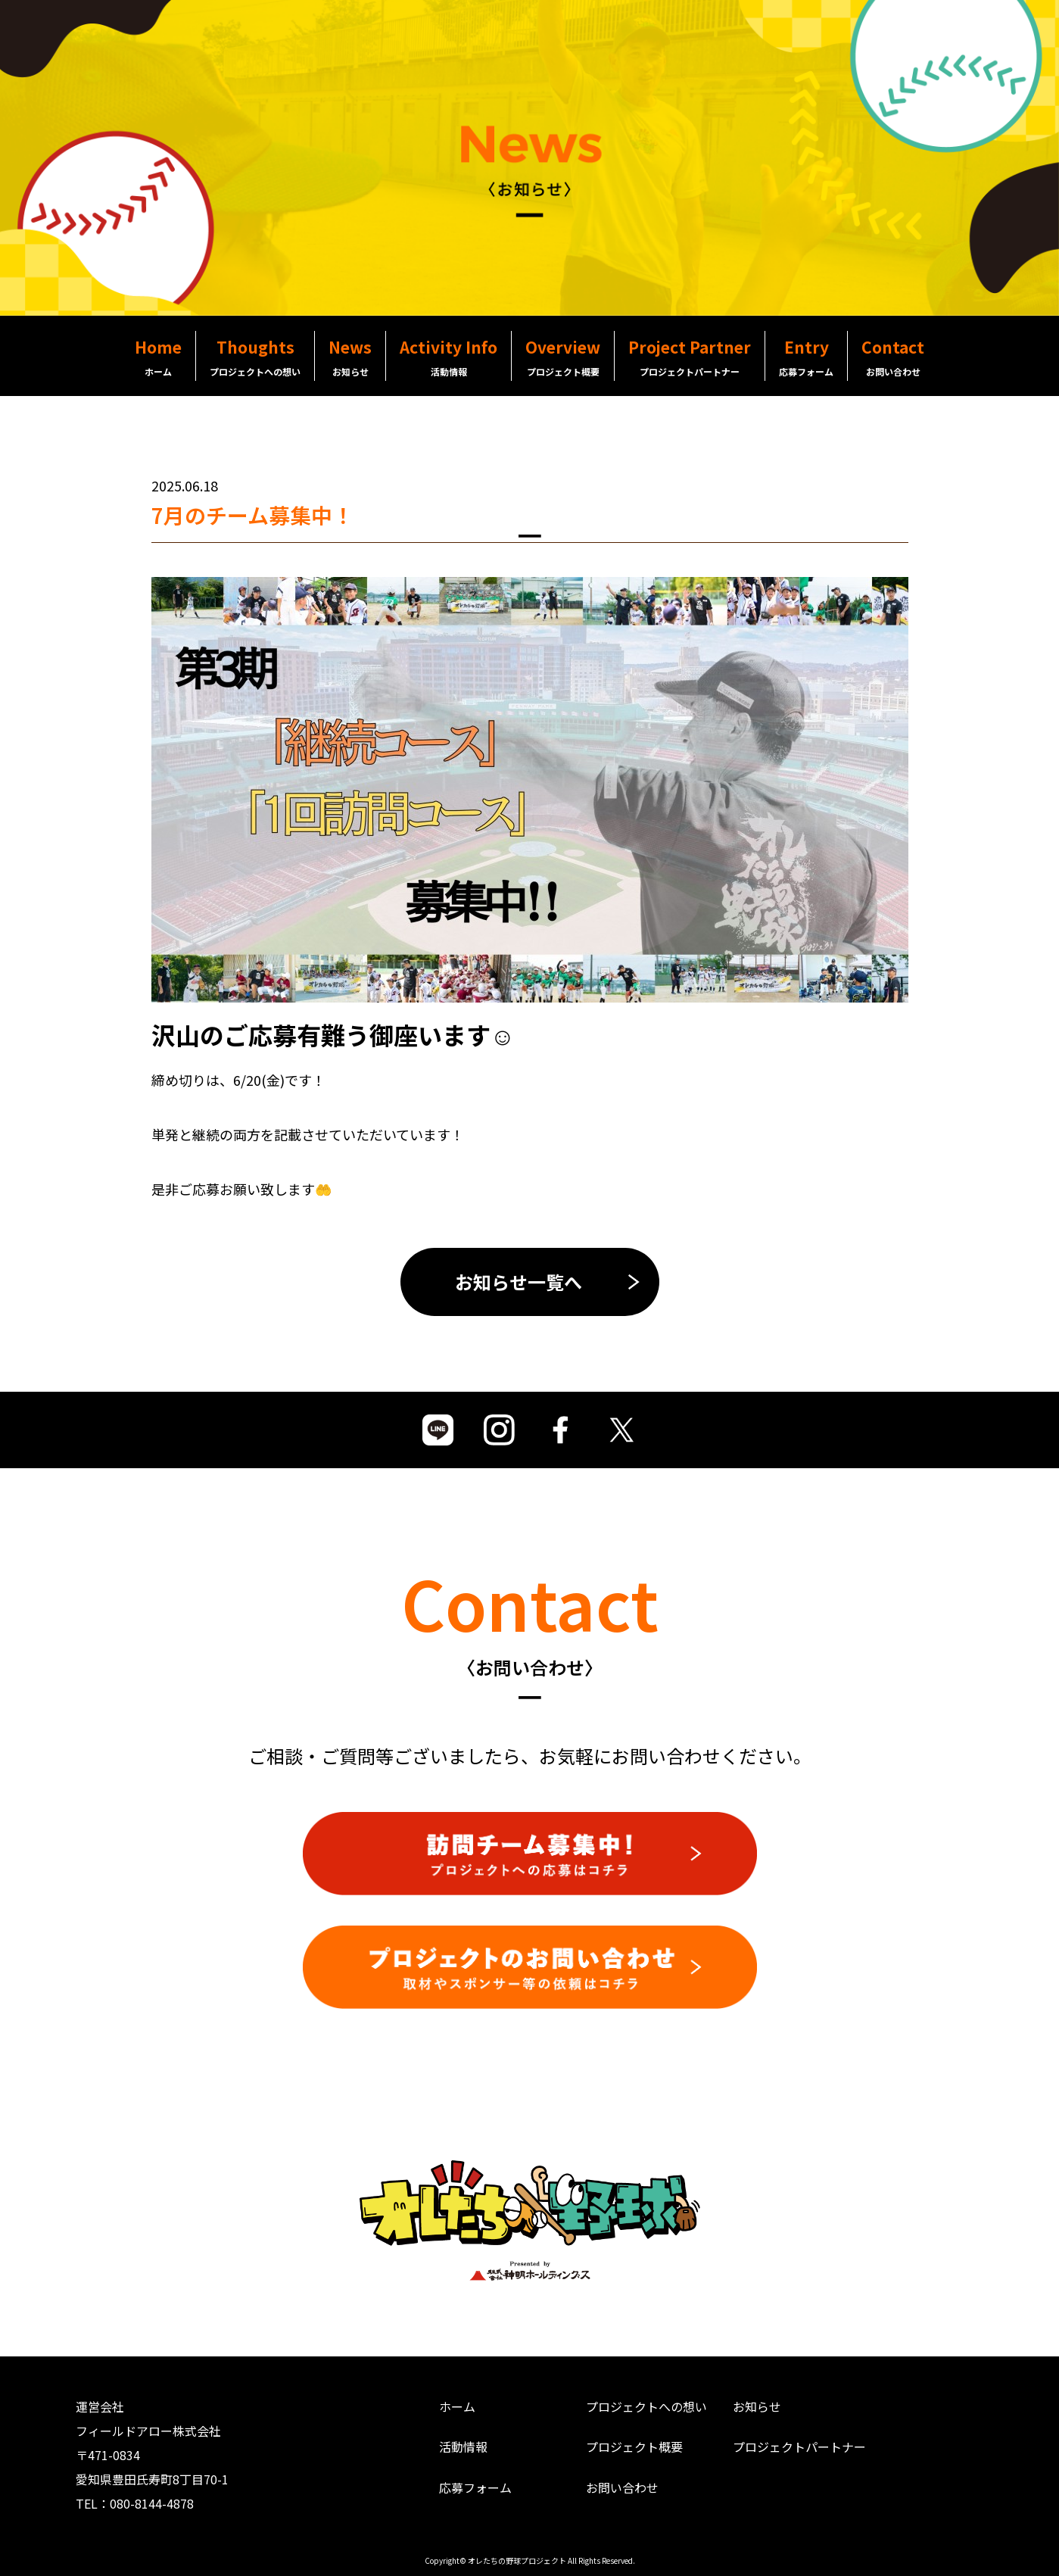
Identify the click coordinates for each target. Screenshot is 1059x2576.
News (350, 356)
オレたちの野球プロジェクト (517, 2560)
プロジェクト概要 (634, 2446)
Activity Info (448, 356)
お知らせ (757, 2406)
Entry (806, 356)
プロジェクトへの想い (646, 2406)
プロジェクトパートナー (799, 2446)
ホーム (457, 2406)
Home (158, 356)
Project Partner (689, 356)
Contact (892, 356)
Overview (562, 356)
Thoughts (255, 356)
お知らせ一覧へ (518, 1281)
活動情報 (463, 2446)
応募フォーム (475, 2487)
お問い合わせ (622, 2487)
